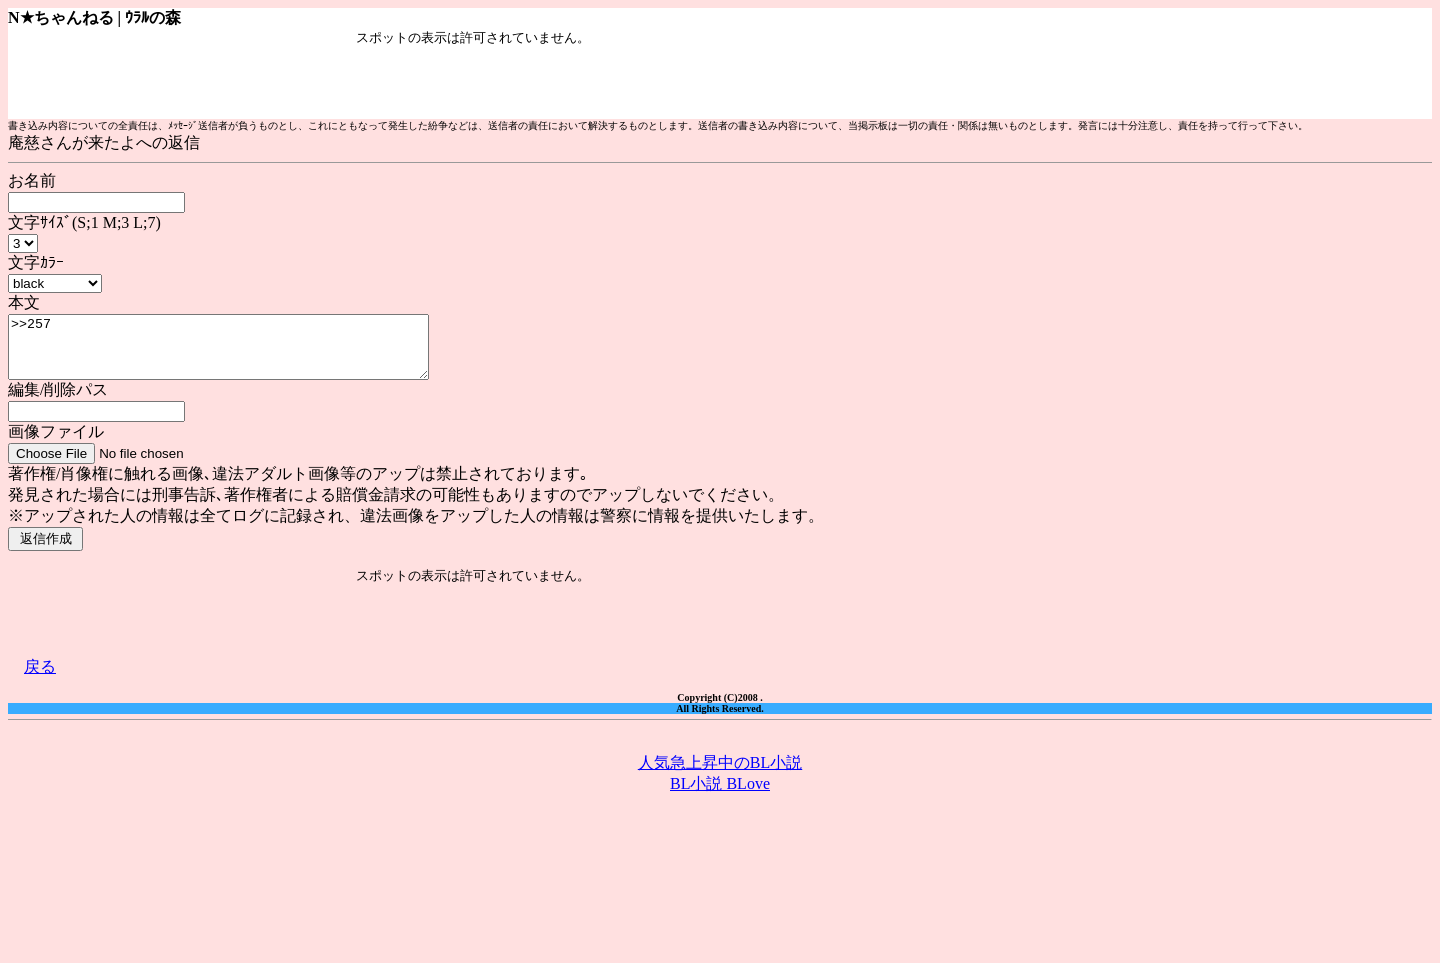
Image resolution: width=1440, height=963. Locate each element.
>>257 (243, 353)
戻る (40, 678)
